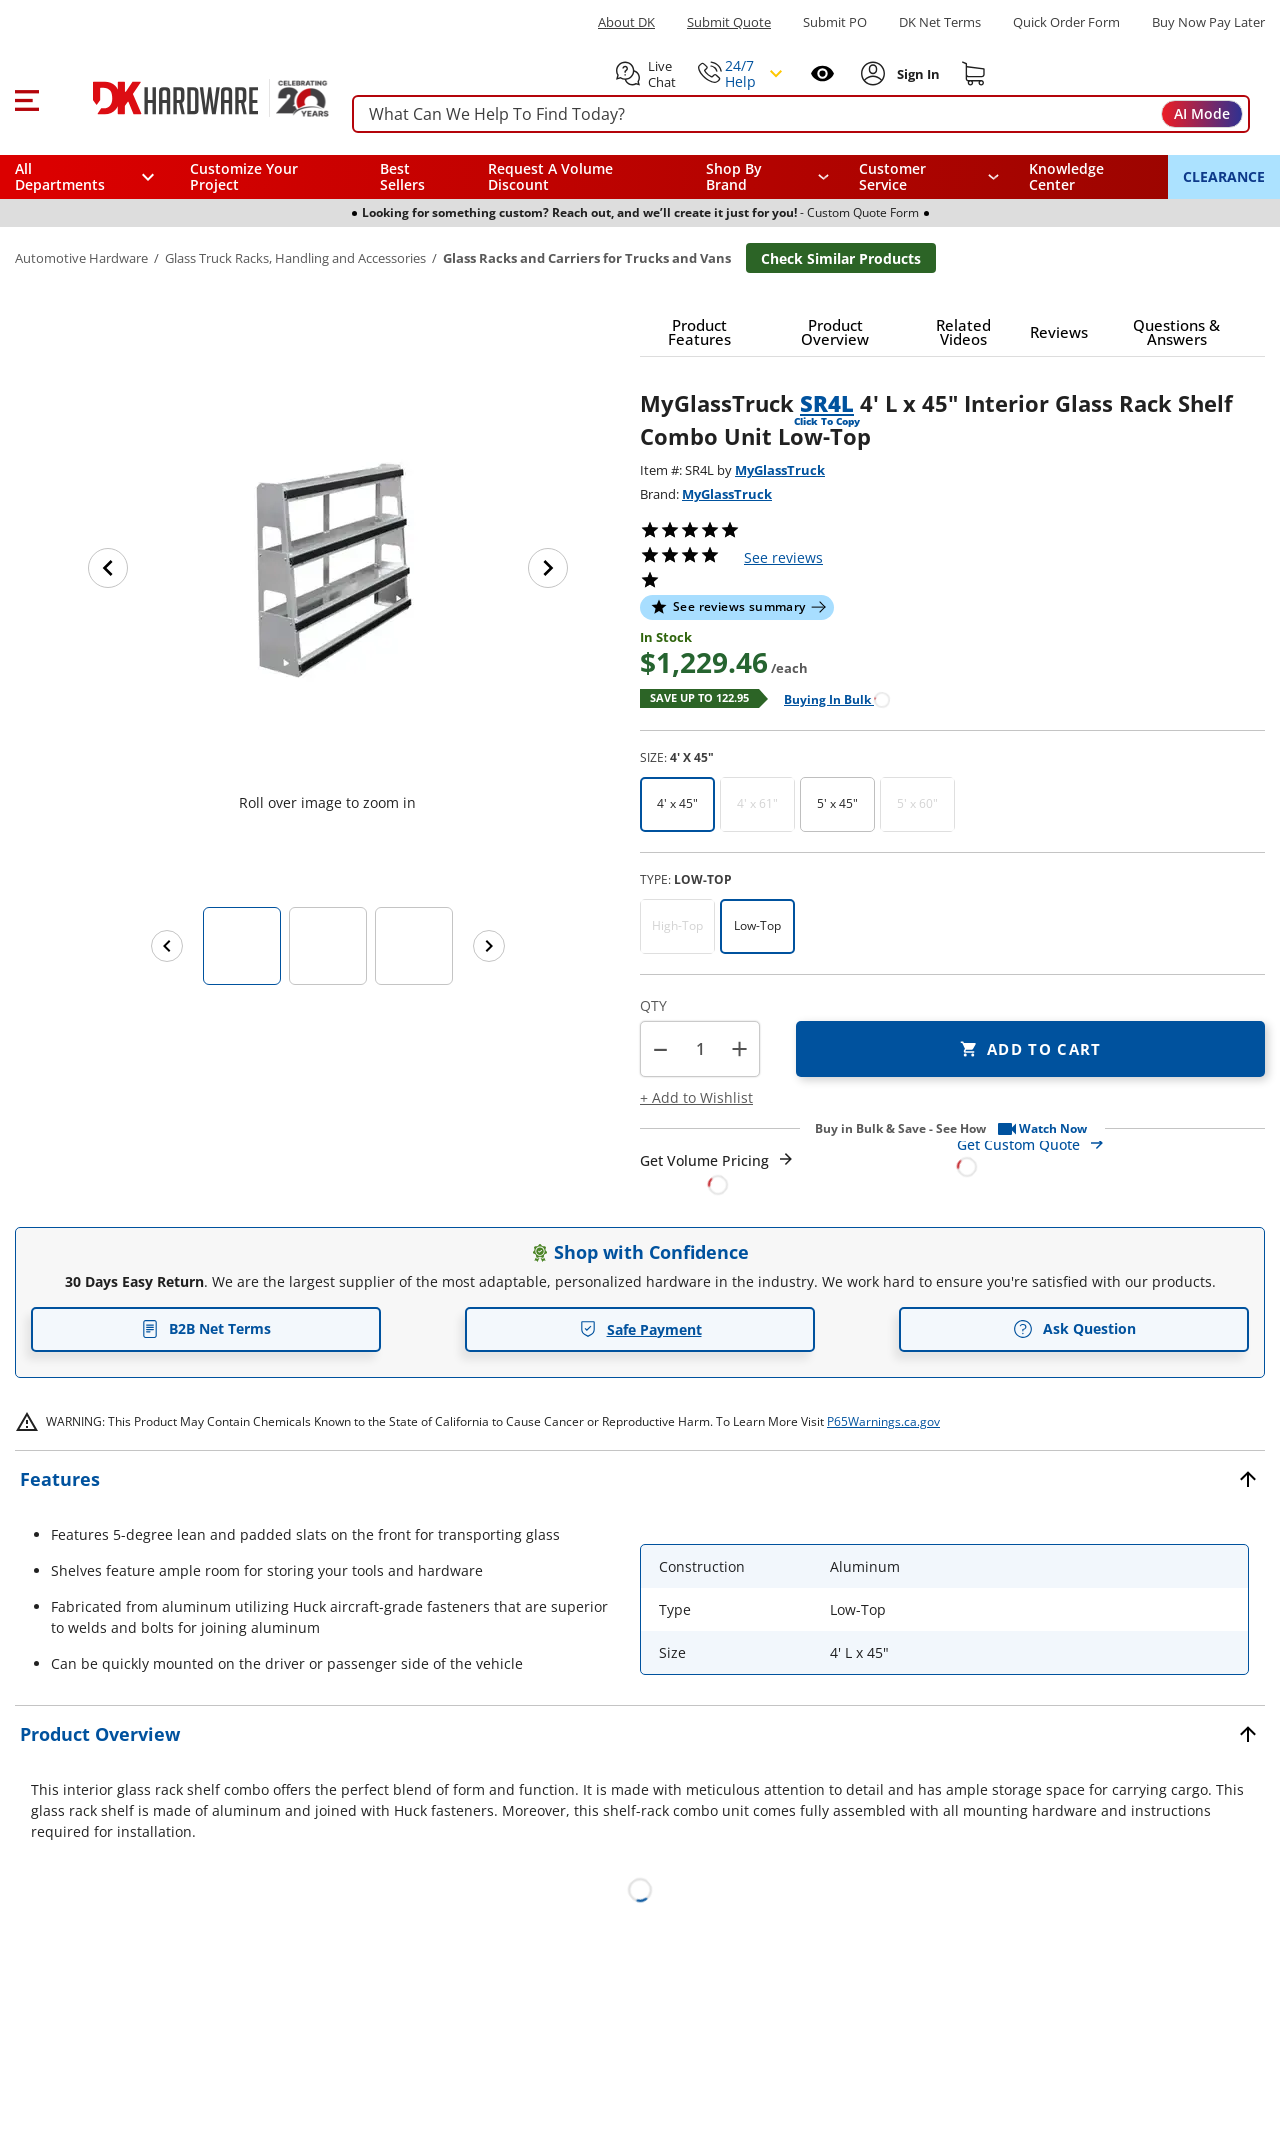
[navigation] (929, 177)
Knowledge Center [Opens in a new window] (1066, 176)
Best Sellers (402, 176)
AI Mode (1202, 113)
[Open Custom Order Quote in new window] (1111, 1154)
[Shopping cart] (974, 74)
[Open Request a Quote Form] (717, 1172)
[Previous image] (108, 568)
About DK (626, 22)
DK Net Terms (940, 22)
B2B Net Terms (206, 1328)
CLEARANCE (1224, 176)
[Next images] (489, 946)
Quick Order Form (1066, 22)
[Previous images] (167, 946)
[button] (26, 98)
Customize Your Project (244, 176)
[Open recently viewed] (822, 73)
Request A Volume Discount (550, 176)
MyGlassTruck (780, 470)
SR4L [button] (827, 403)
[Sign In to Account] (916, 74)
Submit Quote (729, 22)
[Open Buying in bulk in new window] (829, 698)
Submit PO (835, 22)
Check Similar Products (841, 258)
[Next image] (548, 568)
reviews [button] (783, 557)
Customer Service (892, 177)
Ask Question (1074, 1329)
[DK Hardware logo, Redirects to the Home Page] (188, 98)
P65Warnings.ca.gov (883, 1421)
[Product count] (700, 1049)
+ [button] (739, 1048)
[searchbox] (801, 114)
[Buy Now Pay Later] (1208, 22)
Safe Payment (640, 1329)
